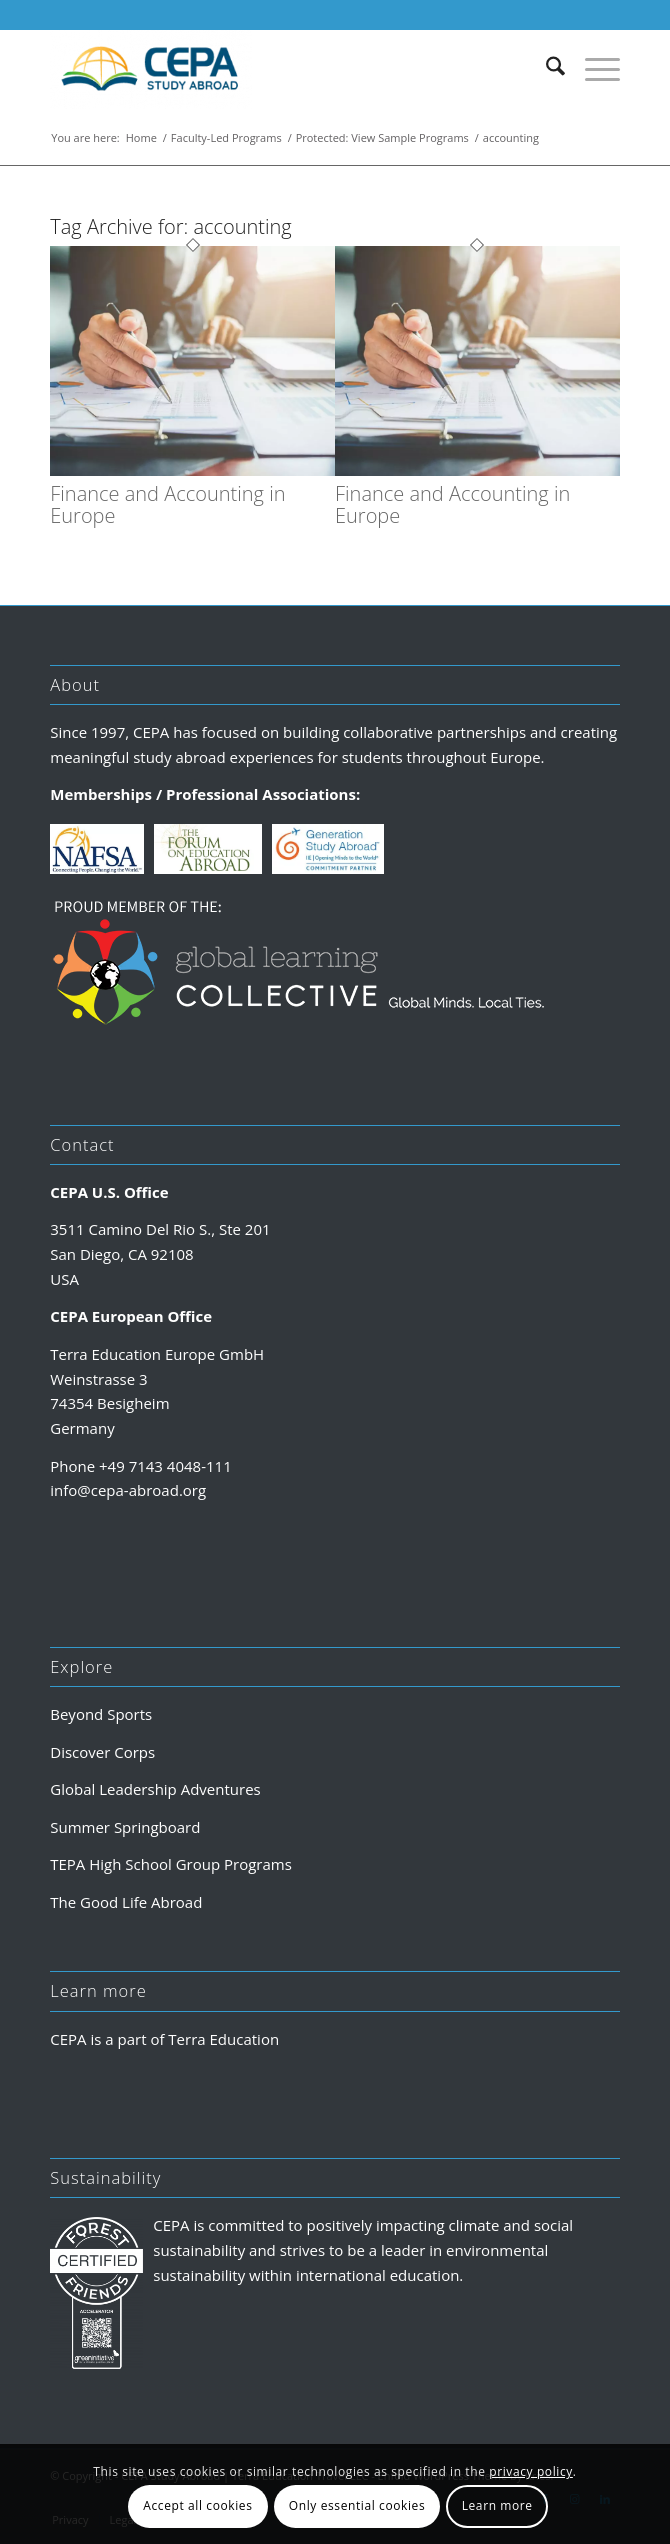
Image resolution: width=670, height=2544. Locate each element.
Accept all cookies (197, 2505)
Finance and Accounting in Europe (167, 504)
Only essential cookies (357, 2505)
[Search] (545, 69)
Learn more (497, 2505)
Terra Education (223, 2039)
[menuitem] (545, 69)
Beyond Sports (101, 1714)
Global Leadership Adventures (155, 1789)
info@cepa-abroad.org (128, 1490)
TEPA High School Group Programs (171, 1864)
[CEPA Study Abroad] (278, 69)
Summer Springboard (125, 1827)
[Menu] (592, 69)
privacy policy (531, 2471)
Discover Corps (102, 1752)
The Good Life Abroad (126, 1902)
